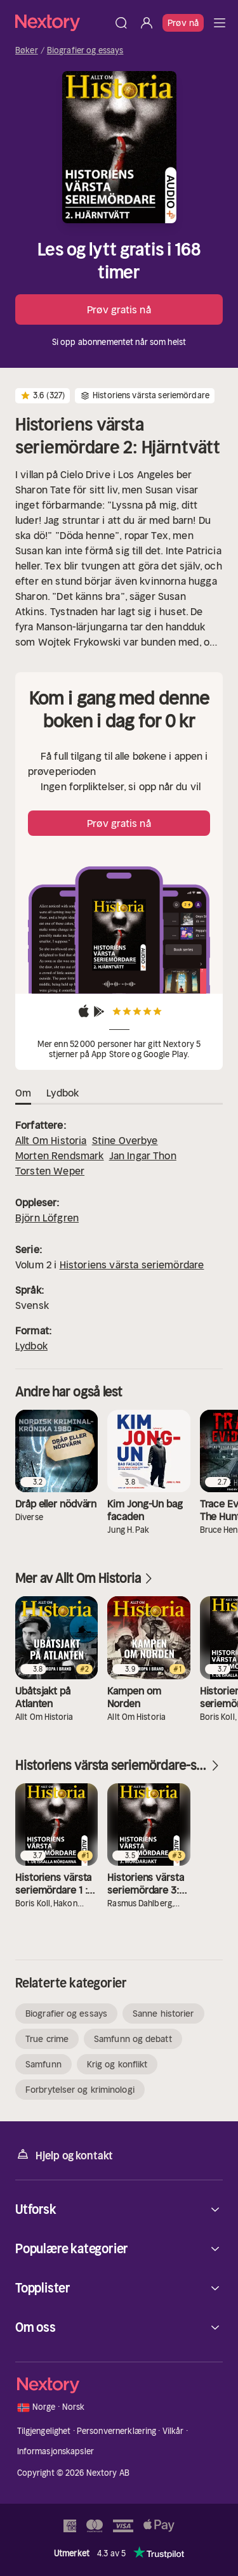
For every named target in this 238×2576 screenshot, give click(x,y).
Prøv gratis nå (118, 309)
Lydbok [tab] (62, 1093)
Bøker (26, 51)
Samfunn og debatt (133, 2039)
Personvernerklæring (116, 2431)
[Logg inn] (146, 23)
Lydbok (31, 1345)
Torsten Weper (49, 1170)
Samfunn (43, 2064)
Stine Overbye (125, 1140)
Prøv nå (183, 23)
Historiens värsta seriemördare (132, 1264)
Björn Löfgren (47, 1217)
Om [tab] (23, 1093)
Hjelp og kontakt (64, 2155)
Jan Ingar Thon (142, 1155)
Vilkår (173, 2431)
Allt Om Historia (51, 1140)
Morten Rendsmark (59, 1155)
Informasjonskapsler (55, 2451)
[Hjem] (62, 22)
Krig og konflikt (117, 2064)
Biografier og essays (85, 51)
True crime (47, 2039)
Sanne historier (163, 2013)
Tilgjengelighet (44, 2431)
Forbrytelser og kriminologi (80, 2089)
